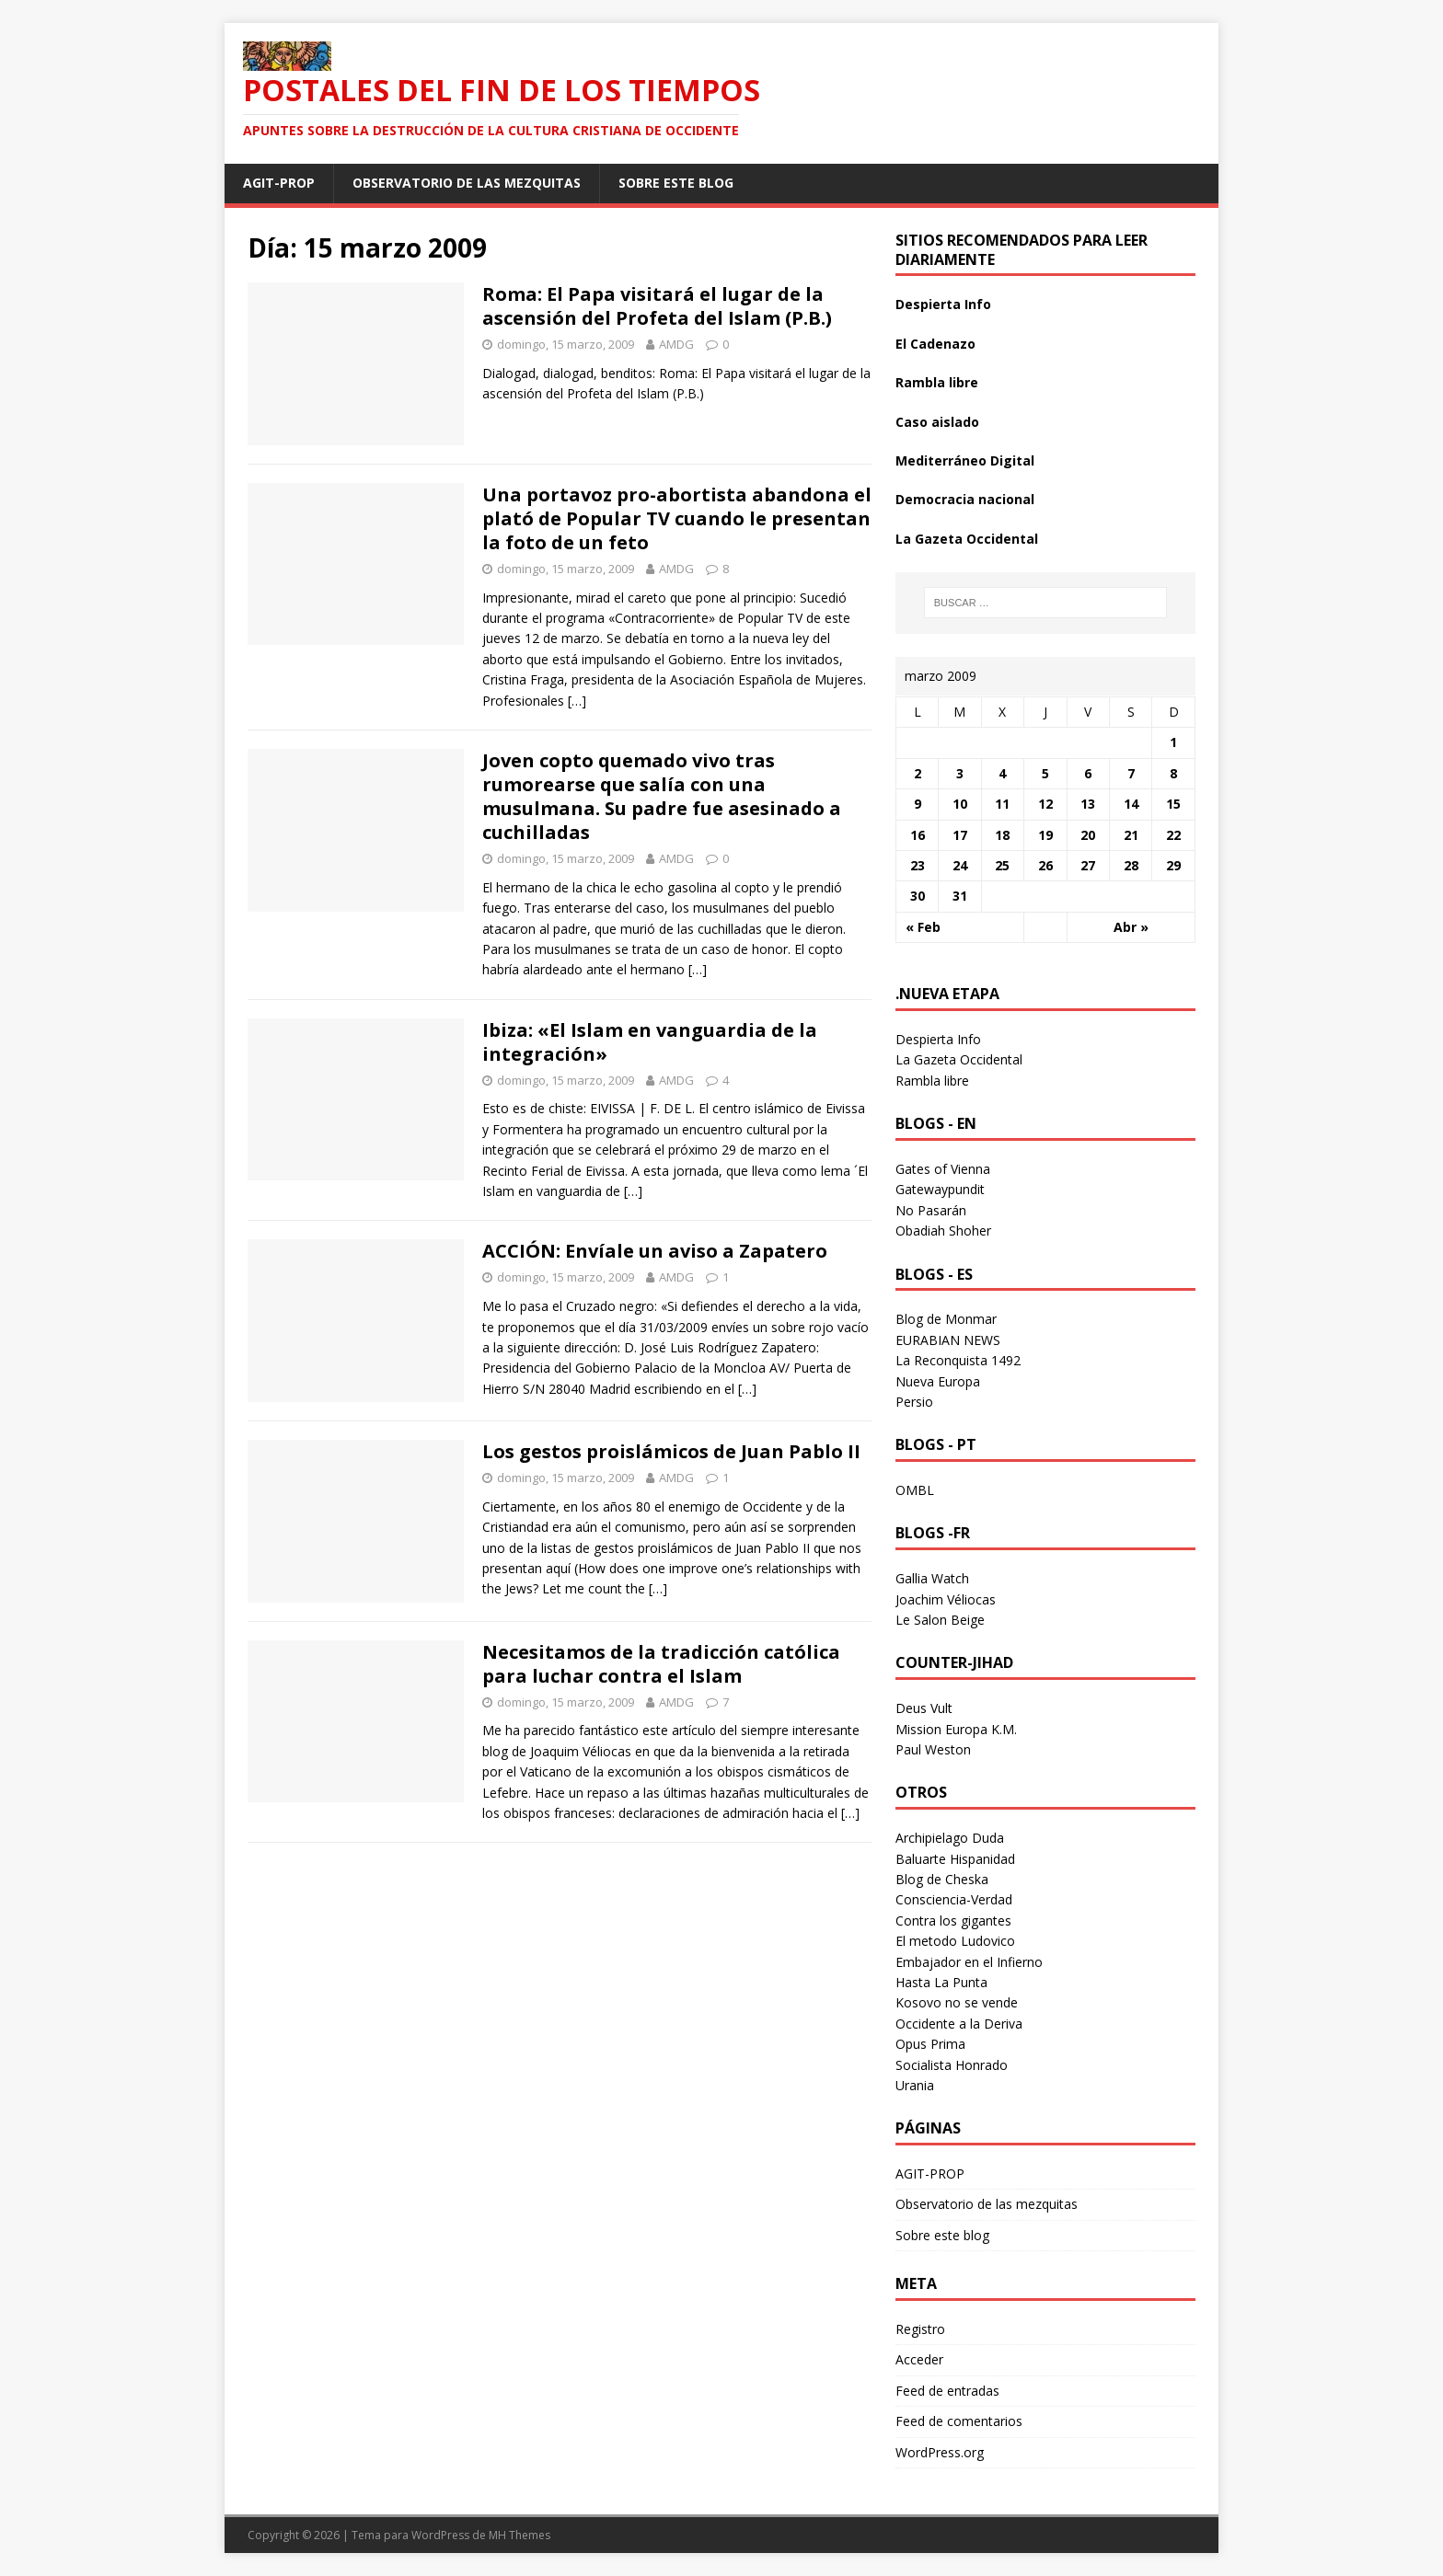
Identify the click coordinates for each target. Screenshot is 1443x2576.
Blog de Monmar (946, 1319)
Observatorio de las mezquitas (466, 182)
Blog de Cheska (941, 1879)
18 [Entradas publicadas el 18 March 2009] (1002, 835)
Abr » (1131, 927)
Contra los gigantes (953, 1920)
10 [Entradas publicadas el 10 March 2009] (959, 803)
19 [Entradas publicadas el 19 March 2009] (1045, 835)
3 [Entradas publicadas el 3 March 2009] (960, 773)
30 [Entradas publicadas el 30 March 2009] (917, 895)
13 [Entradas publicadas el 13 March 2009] (1087, 803)
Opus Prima (930, 2044)
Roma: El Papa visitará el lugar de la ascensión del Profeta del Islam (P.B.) (657, 306)
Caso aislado (937, 422)
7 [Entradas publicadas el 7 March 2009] (1131, 773)
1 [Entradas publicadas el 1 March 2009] (1173, 742)
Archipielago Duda (949, 1837)
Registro (920, 2329)
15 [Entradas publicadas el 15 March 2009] (1173, 803)
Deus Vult (923, 1708)
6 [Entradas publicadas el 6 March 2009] (1087, 773)
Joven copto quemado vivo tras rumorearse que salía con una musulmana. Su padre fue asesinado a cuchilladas (661, 796)
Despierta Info (943, 304)
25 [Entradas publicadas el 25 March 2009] (1002, 865)
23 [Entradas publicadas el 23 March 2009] (917, 865)
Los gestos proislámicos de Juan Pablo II (671, 1451)
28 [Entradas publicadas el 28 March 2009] (1131, 865)
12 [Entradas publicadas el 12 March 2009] (1045, 803)
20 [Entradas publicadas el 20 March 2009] (1087, 835)
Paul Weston (933, 1749)
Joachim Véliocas (945, 1599)
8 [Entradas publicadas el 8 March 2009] (1173, 773)
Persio (914, 1401)
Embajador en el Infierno (969, 1962)
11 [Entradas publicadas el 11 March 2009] (1002, 803)
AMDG (676, 344)
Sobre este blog (675, 182)
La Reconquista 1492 (958, 1360)
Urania (914, 2085)
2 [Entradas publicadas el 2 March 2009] (917, 773)
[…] (577, 700)
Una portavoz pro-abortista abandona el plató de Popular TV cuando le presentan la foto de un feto (677, 518)
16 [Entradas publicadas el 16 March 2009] (917, 835)
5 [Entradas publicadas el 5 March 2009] (1045, 773)
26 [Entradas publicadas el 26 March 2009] (1045, 865)
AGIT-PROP (279, 182)
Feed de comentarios (958, 2421)
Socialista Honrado (951, 2065)
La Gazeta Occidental (966, 538)
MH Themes (519, 2535)
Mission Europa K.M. (956, 1729)
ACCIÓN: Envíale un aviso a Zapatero (654, 1250)
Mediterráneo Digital (964, 460)
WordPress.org (939, 2452)
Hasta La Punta (941, 1982)
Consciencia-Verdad (953, 1899)
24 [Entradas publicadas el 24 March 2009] (959, 865)
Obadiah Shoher (943, 1230)
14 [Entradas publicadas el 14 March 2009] (1131, 803)
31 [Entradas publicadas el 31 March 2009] (959, 895)
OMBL (914, 1490)
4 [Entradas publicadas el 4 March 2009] (1002, 773)
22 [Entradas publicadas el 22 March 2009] (1173, 835)
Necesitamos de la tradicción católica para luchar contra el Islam (661, 1663)
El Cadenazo (935, 343)
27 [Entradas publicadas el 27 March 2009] (1087, 865)
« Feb (923, 927)
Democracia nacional (964, 499)
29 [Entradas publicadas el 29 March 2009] (1173, 865)
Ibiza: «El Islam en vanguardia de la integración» (649, 1042)
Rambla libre (936, 382)
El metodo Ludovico (955, 1940)
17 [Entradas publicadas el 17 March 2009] (959, 835)
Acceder (919, 2359)
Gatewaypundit (940, 1189)
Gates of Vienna (942, 1169)
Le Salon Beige (940, 1619)
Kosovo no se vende (956, 2002)
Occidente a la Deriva (958, 2023)
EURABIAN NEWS (947, 1340)
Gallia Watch (932, 1578)
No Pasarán (930, 1210)
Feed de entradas (947, 2390)
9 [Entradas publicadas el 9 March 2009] (917, 803)
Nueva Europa (937, 1381)
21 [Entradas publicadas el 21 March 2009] (1131, 835)
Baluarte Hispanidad (955, 1859)
